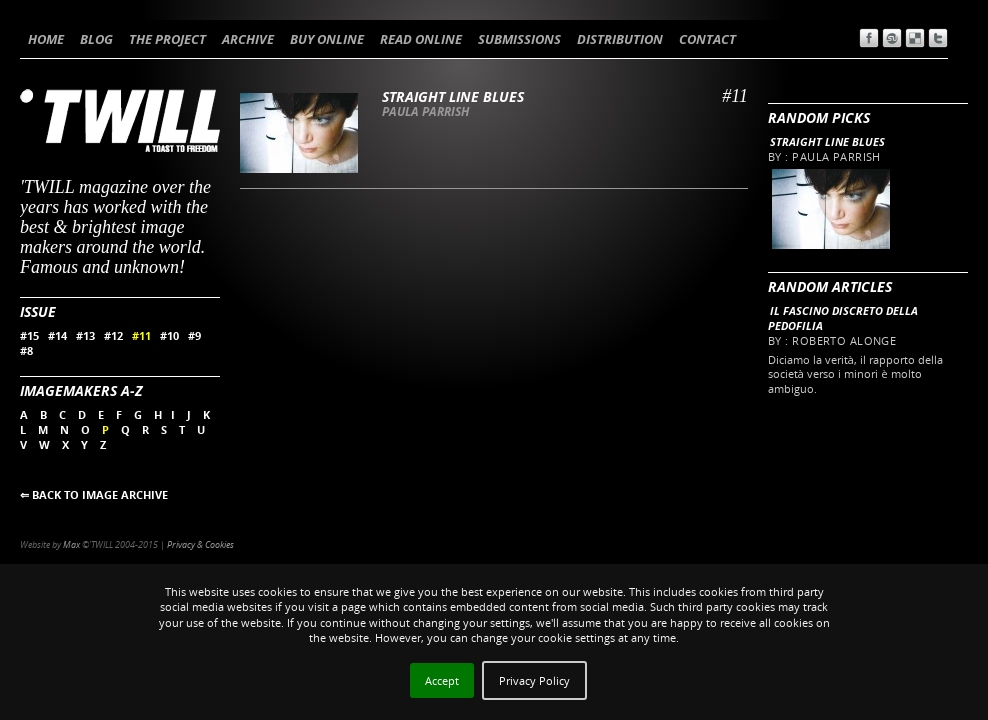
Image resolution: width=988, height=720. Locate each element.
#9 (194, 335)
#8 (26, 350)
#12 (113, 335)
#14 (57, 335)
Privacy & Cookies (200, 544)
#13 (85, 335)
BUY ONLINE (327, 39)
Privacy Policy (534, 680)
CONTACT (707, 39)
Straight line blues (827, 141)
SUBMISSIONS (519, 39)
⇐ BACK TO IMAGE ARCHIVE (94, 494)
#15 (29, 335)
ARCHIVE (248, 39)
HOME (46, 39)
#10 (169, 335)
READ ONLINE (421, 39)
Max (71, 544)
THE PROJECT (167, 39)
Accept (442, 680)
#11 (141, 335)
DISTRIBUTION (620, 39)
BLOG (96, 39)
